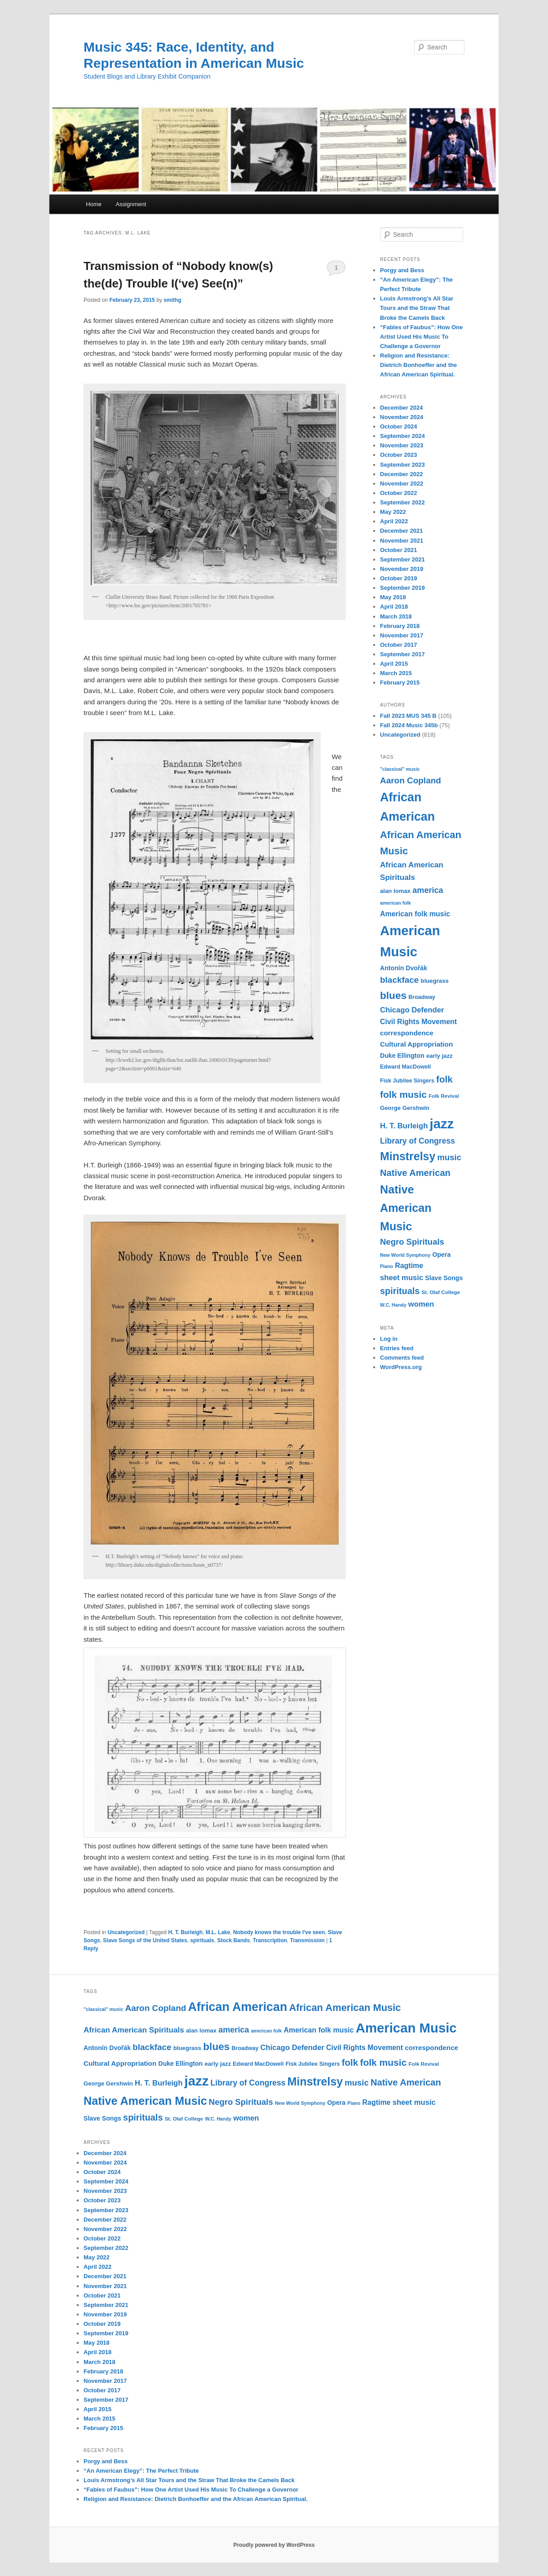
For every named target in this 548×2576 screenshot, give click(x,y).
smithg (172, 300)
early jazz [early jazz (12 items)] (439, 1055)
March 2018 (396, 616)
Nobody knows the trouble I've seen (279, 1932)
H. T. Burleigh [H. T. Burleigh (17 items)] (404, 1126)
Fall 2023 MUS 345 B (408, 715)
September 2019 (402, 587)
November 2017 (401, 635)
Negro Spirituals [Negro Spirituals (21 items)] (412, 1241)
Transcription (270, 1940)
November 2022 (401, 483)
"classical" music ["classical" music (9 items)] (400, 769)
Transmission (307, 1940)
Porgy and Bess (402, 270)
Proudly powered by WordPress (273, 2545)
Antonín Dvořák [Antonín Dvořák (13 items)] (403, 968)
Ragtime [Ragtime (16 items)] (409, 1265)
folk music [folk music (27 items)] (403, 1094)
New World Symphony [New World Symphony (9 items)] (405, 1255)
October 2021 (398, 550)
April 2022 (394, 521)
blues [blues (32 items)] (393, 995)
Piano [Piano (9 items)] (386, 1266)
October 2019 (398, 578)
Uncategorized (126, 1932)
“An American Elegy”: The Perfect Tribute (141, 2470)
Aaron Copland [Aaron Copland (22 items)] (410, 780)
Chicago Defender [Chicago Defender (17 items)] (412, 1010)
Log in (389, 1338)
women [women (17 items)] (421, 1304)
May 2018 (393, 597)
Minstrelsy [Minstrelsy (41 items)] (407, 1156)
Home (94, 204)
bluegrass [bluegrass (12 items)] (435, 980)
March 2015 (396, 673)
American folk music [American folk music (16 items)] (415, 914)
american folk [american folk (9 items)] (395, 903)
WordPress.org (401, 1367)
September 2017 (402, 654)
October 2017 (398, 644)
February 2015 (400, 682)
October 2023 (398, 454)
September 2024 (402, 436)
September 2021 (402, 559)
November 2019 (401, 569)
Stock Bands (233, 1940)
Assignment (130, 204)
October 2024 (398, 426)
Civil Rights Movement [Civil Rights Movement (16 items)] (418, 1021)
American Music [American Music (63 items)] (406, 2027)
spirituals (202, 1940)
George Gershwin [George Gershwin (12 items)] (404, 1108)
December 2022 (401, 474)
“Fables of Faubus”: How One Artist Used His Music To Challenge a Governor (421, 336)
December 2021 (401, 530)
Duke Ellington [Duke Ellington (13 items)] (402, 1055)
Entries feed (396, 1348)
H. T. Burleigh (185, 1932)
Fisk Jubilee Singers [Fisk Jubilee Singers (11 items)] (407, 1081)
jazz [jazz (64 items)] (442, 1123)
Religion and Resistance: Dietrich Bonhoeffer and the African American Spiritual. (418, 365)
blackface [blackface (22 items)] (399, 980)
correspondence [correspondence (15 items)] (406, 1033)
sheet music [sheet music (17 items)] (401, 1277)
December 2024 (401, 407)
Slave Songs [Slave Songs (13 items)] (444, 1277)
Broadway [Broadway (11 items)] (421, 997)
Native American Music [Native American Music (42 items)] (406, 1208)
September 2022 (402, 502)
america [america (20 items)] (427, 890)
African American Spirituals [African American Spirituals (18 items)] (134, 2030)
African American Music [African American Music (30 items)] (345, 2007)
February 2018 (400, 626)
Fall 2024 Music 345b (409, 725)
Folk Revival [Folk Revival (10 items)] (444, 1096)
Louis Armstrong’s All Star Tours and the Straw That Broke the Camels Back (416, 308)
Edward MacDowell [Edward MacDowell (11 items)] (405, 1067)
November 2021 (401, 540)
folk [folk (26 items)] (444, 1079)
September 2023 (402, 464)
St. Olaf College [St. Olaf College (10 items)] (441, 1292)
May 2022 (393, 511)
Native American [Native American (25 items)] (415, 1173)
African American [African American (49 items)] (237, 2007)
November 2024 (401, 417)
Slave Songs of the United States (145, 1940)
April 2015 (394, 663)
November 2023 (401, 445)
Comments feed (402, 1357)
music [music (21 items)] (449, 1157)
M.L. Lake (218, 1932)
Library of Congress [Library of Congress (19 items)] (417, 1140)
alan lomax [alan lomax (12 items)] (395, 891)
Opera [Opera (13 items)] (441, 1254)
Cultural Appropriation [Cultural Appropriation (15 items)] (416, 1044)
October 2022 (398, 493)
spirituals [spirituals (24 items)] (400, 1291)
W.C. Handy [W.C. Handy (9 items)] (393, 1305)
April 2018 (394, 606)
